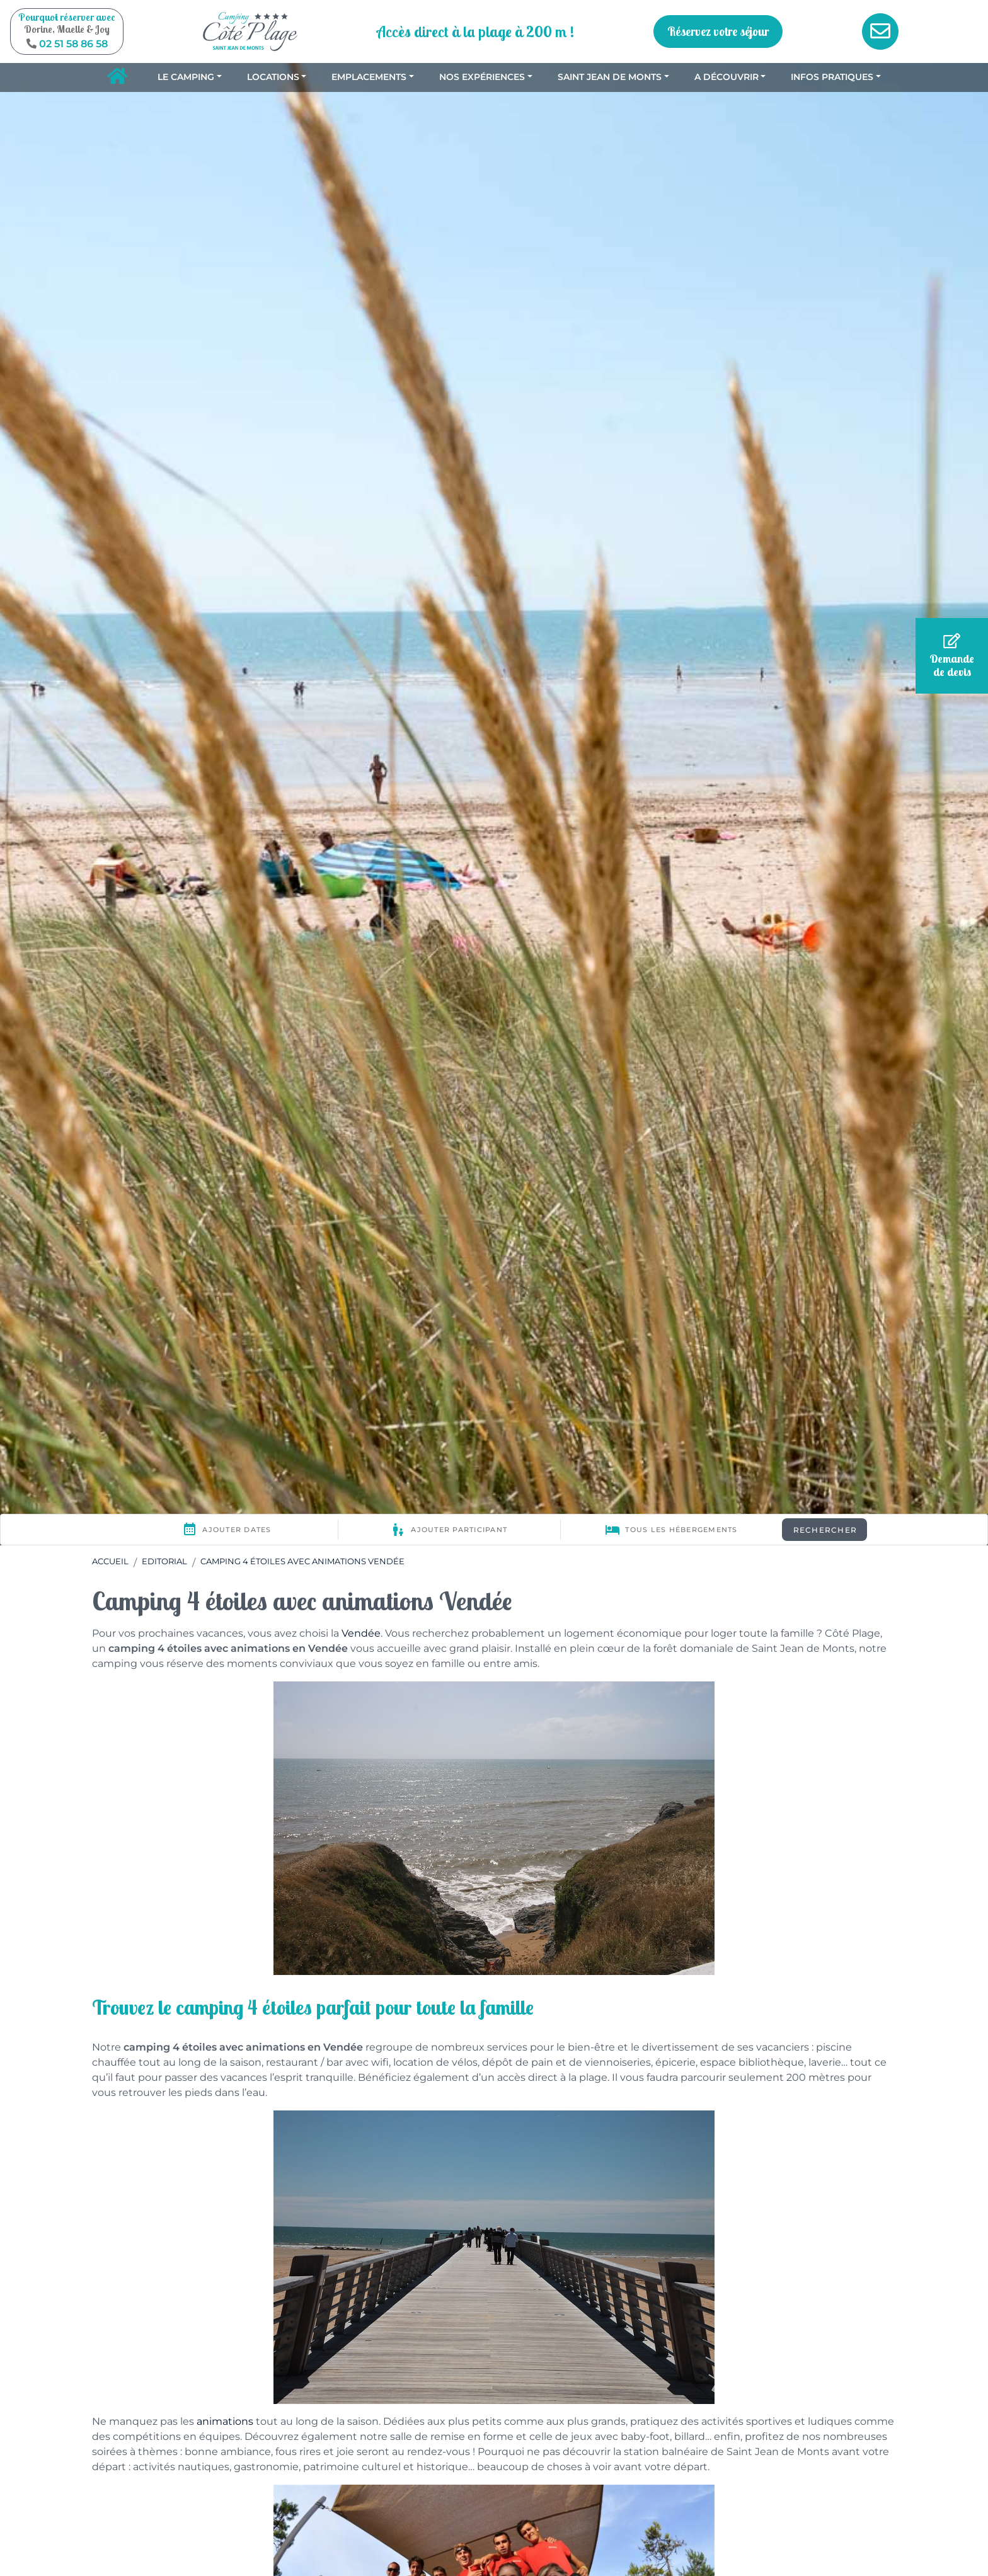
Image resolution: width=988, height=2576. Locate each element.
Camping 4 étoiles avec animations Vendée (302, 1561)
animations (225, 2421)
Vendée (361, 1633)
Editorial (164, 1561)
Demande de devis (951, 655)
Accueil (110, 1561)
